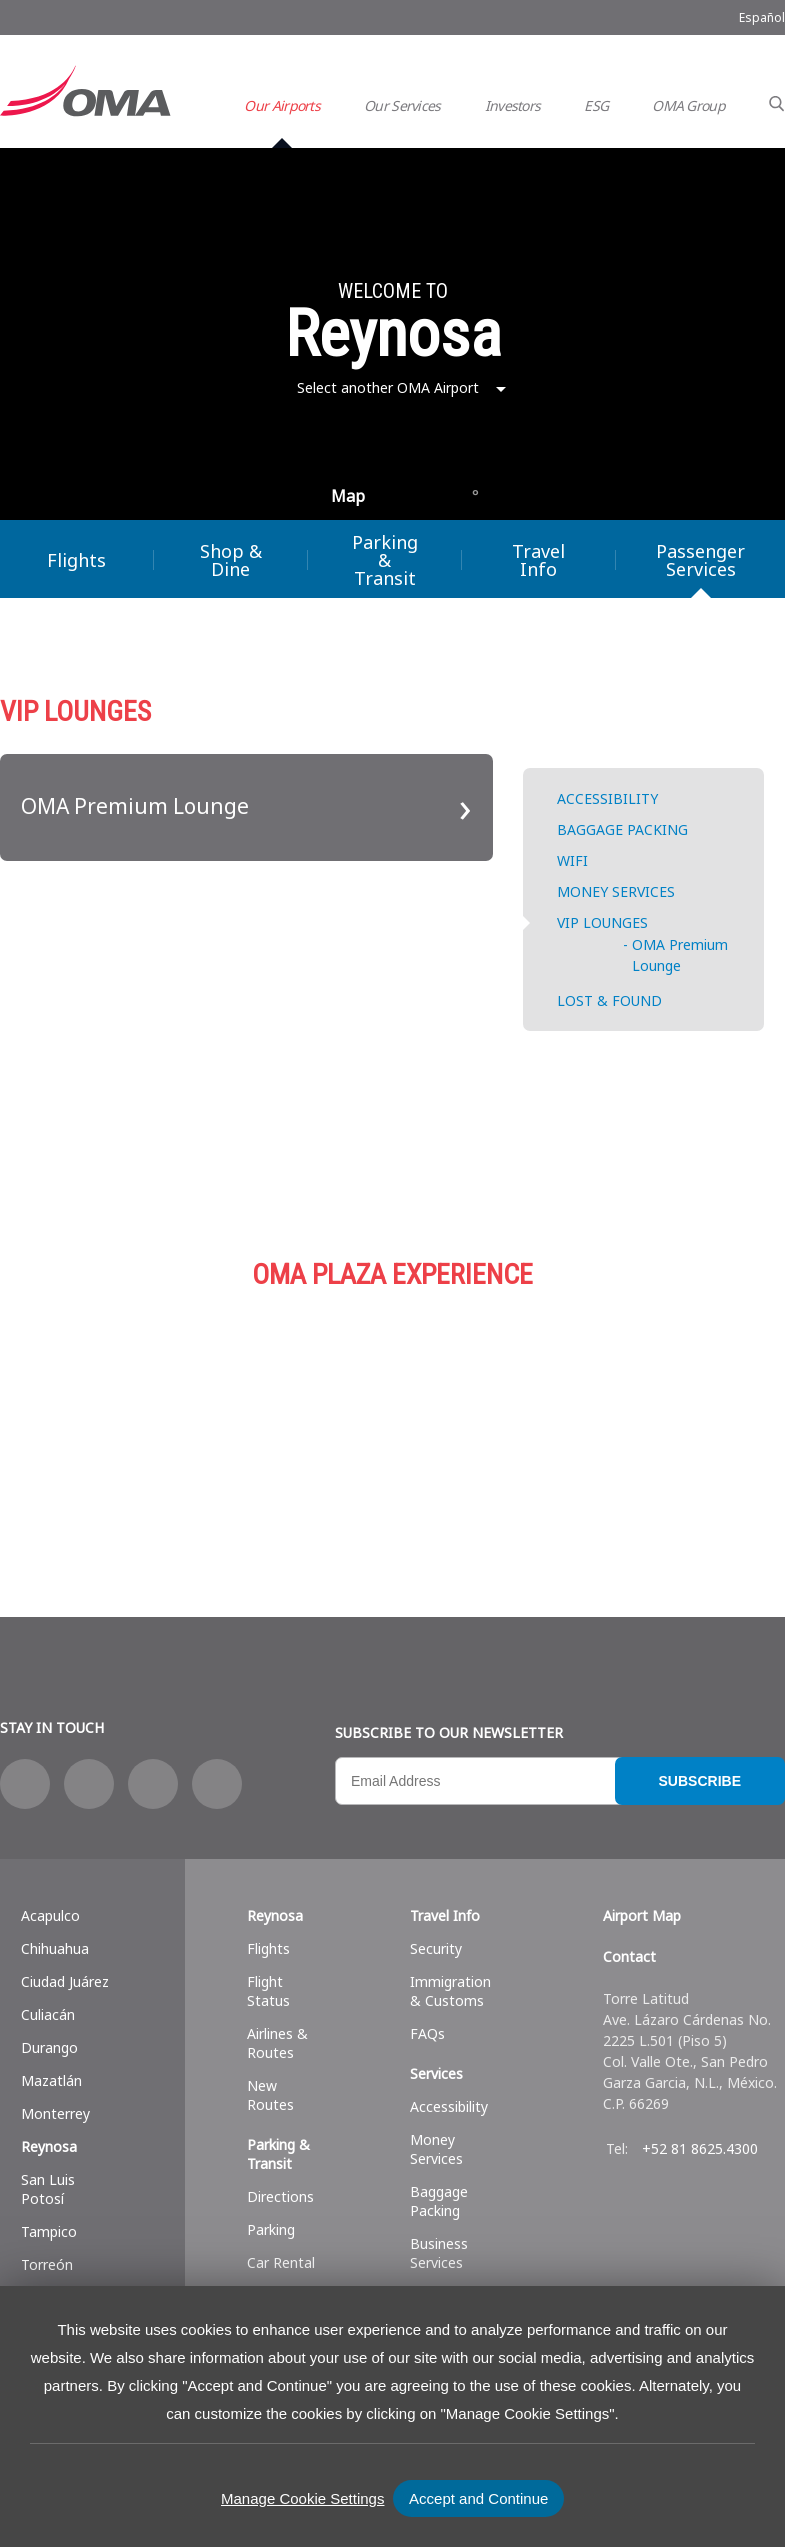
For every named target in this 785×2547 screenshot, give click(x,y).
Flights (76, 560)
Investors (513, 105)
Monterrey (55, 2113)
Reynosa (49, 2146)
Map (348, 496)
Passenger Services (700, 560)
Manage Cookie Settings (302, 2498)
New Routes (270, 2095)
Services (436, 2073)
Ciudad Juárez (65, 1981)
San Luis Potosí (48, 2189)
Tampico (49, 2231)
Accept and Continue (478, 2498)
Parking (480, 1417)
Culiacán (48, 2014)
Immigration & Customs (450, 1991)
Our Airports (282, 105)
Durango (49, 2047)
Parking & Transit (385, 560)
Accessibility (449, 2106)
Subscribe (700, 1781)
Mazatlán (51, 2080)
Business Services (439, 2253)
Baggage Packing (439, 2201)
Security (436, 1948)
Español (762, 17)
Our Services (402, 105)
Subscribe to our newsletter (449, 1732)
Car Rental (281, 2262)
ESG (596, 105)
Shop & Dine (231, 560)
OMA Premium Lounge (135, 806)
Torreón (47, 2264)
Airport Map (642, 1915)
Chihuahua (55, 1948)
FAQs (427, 2033)
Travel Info (538, 560)
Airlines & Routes (277, 2043)
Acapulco (50, 1915)
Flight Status (268, 1991)
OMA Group (688, 105)
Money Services (436, 2149)
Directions (280, 2196)
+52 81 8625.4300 (700, 2148)
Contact (629, 1956)
